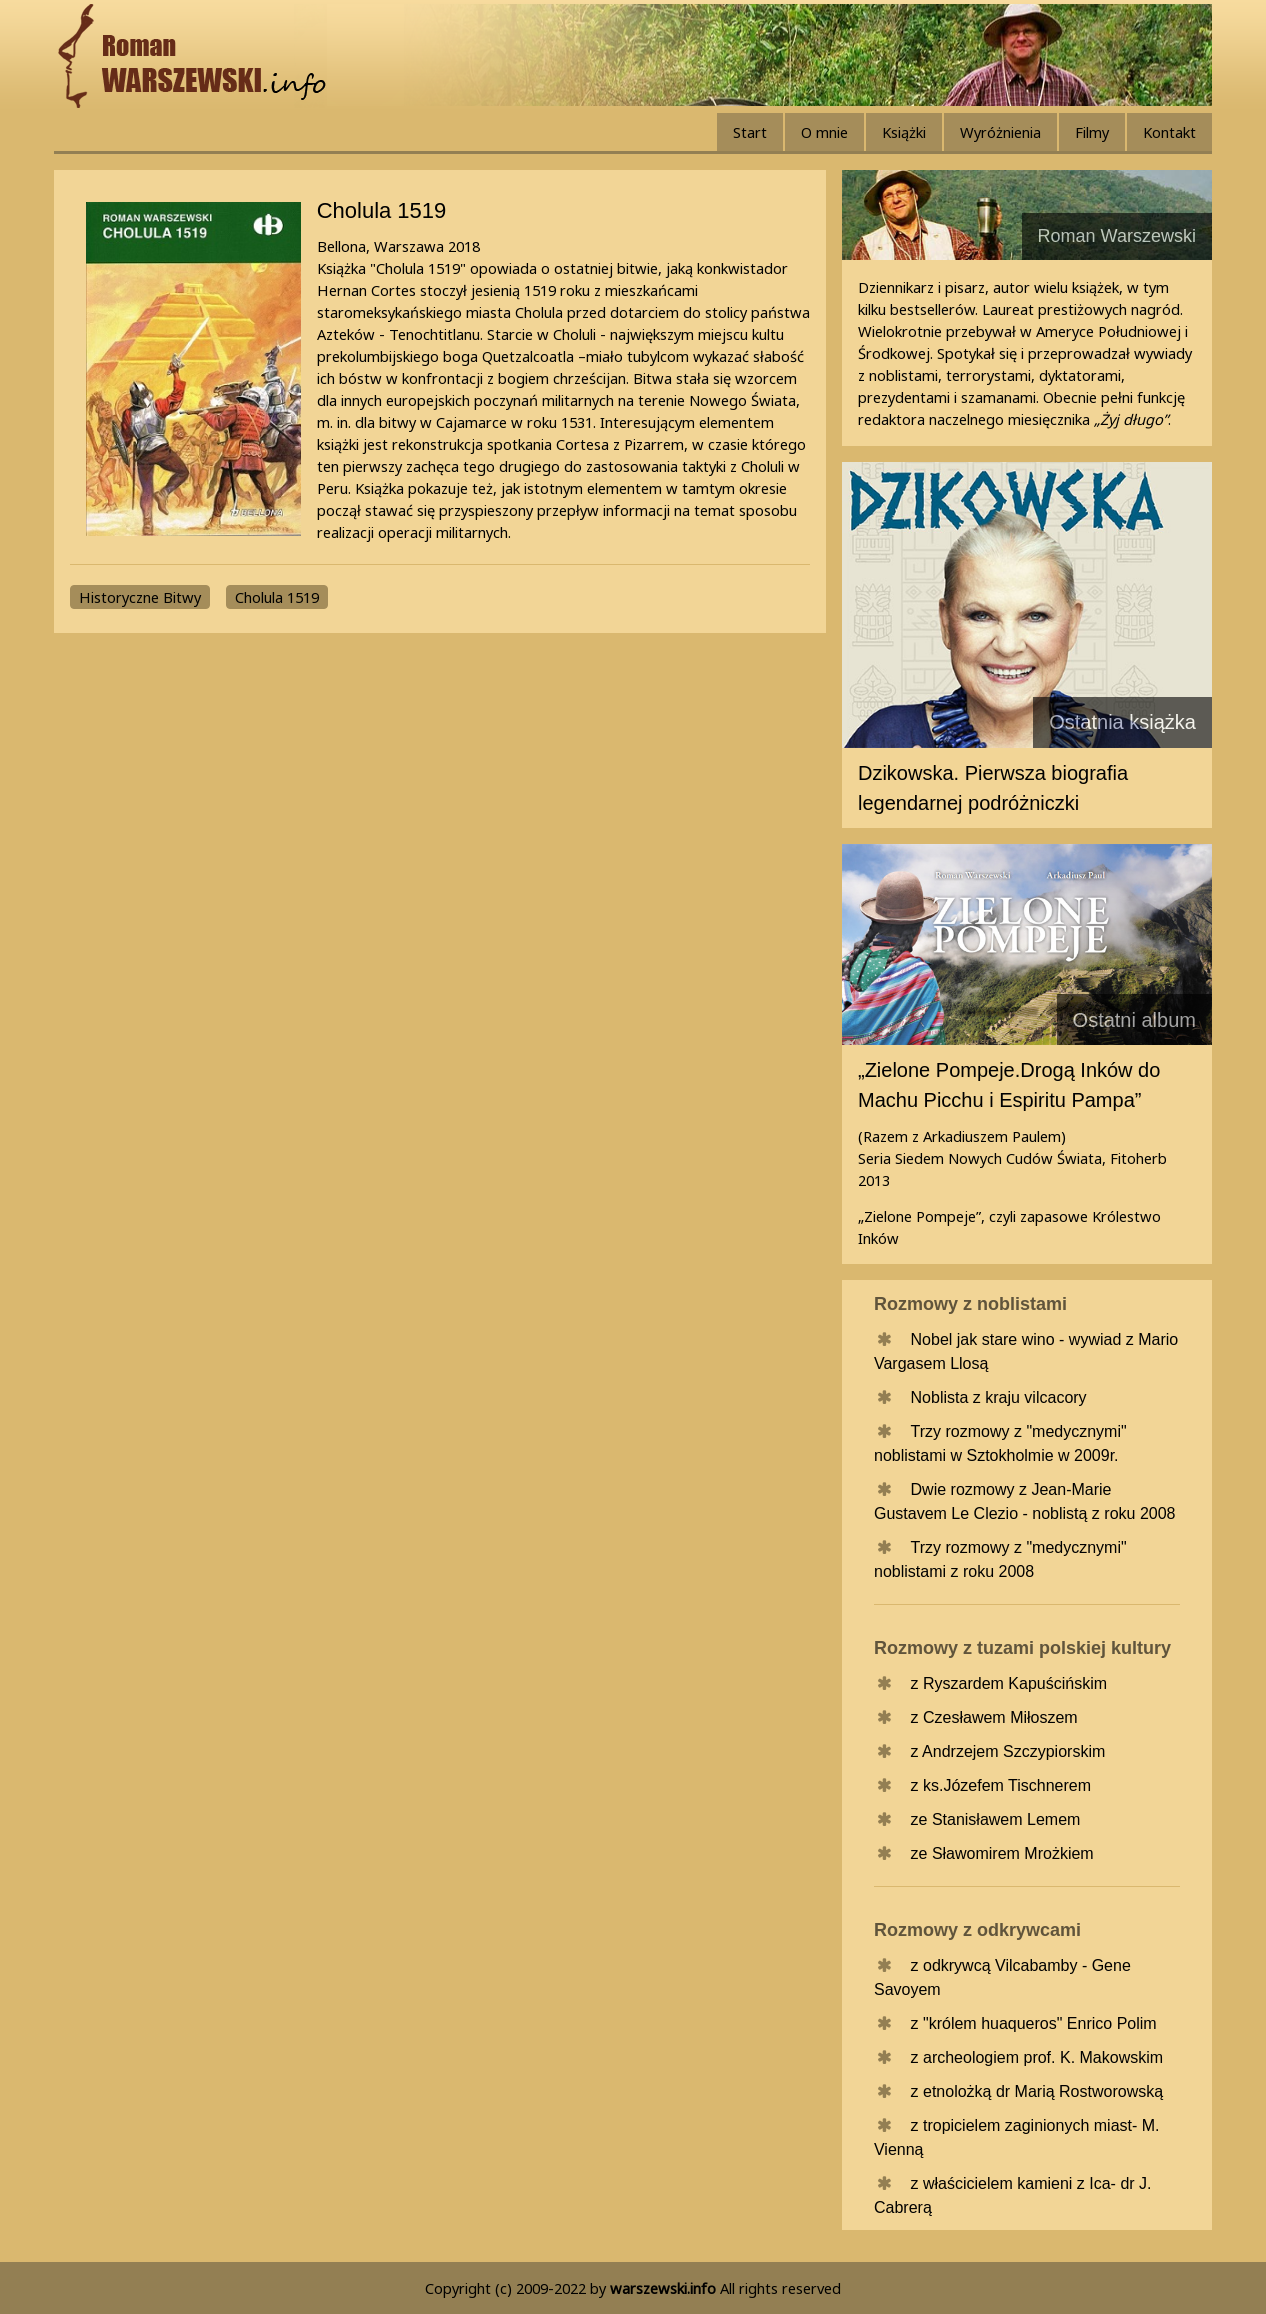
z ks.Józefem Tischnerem (1001, 1785)
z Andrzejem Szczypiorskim (1008, 1751)
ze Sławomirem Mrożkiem (1002, 1853)
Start (750, 132)
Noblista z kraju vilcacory (999, 1397)
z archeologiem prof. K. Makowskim (1037, 2057)
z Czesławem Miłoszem (994, 1717)
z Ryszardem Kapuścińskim (1009, 1683)
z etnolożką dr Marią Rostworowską (1037, 2091)
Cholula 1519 (277, 597)
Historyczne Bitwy (140, 597)
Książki (904, 132)
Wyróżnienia (1000, 132)
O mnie (824, 132)
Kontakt (1169, 132)
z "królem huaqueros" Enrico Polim (1034, 2023)
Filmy (1092, 132)
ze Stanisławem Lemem (996, 1819)
